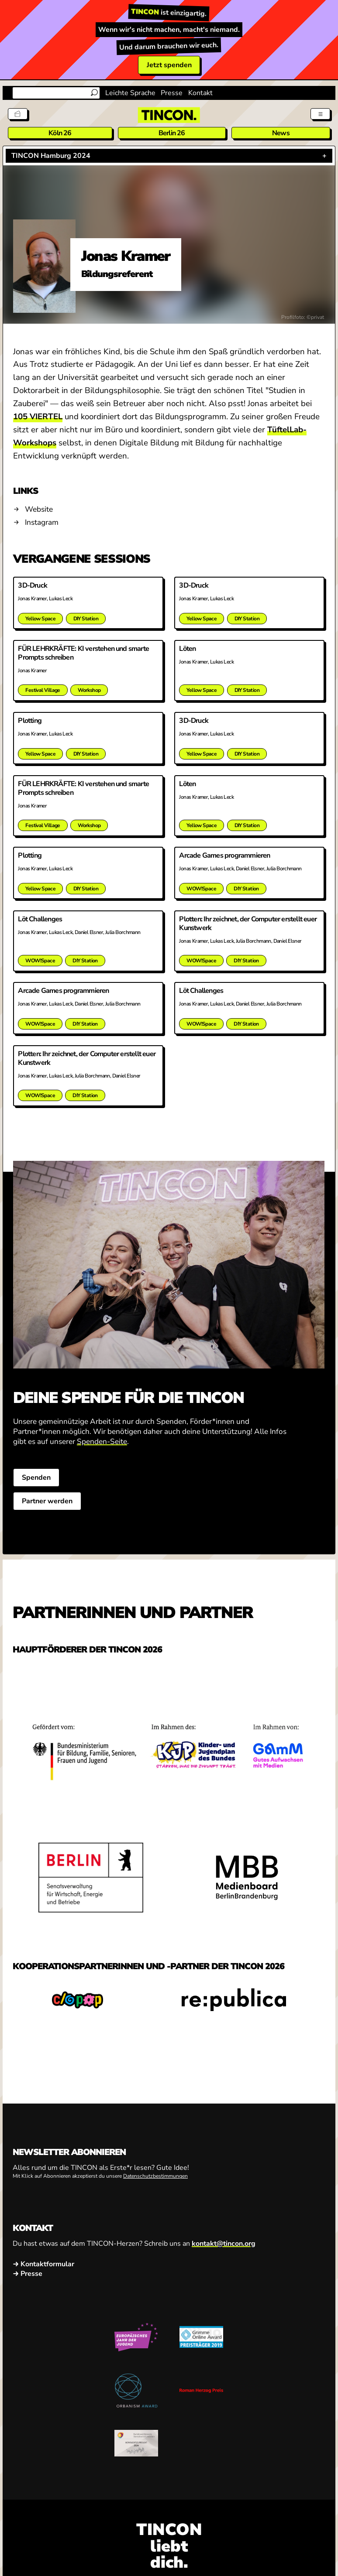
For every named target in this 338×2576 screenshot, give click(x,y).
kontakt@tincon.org (223, 2265)
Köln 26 (59, 132)
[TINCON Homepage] (169, 115)
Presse (172, 93)
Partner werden (49, 1522)
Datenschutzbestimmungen (155, 2196)
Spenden (38, 1498)
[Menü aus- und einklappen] (319, 113)
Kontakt (200, 93)
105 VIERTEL (37, 416)
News (281, 132)
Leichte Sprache (130, 93)
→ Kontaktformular (43, 2285)
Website (39, 509)
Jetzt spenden (169, 65)
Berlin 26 (172, 132)
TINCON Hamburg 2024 (50, 156)
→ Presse (27, 2295)
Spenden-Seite (102, 1462)
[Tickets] (19, 113)
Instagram (42, 522)
